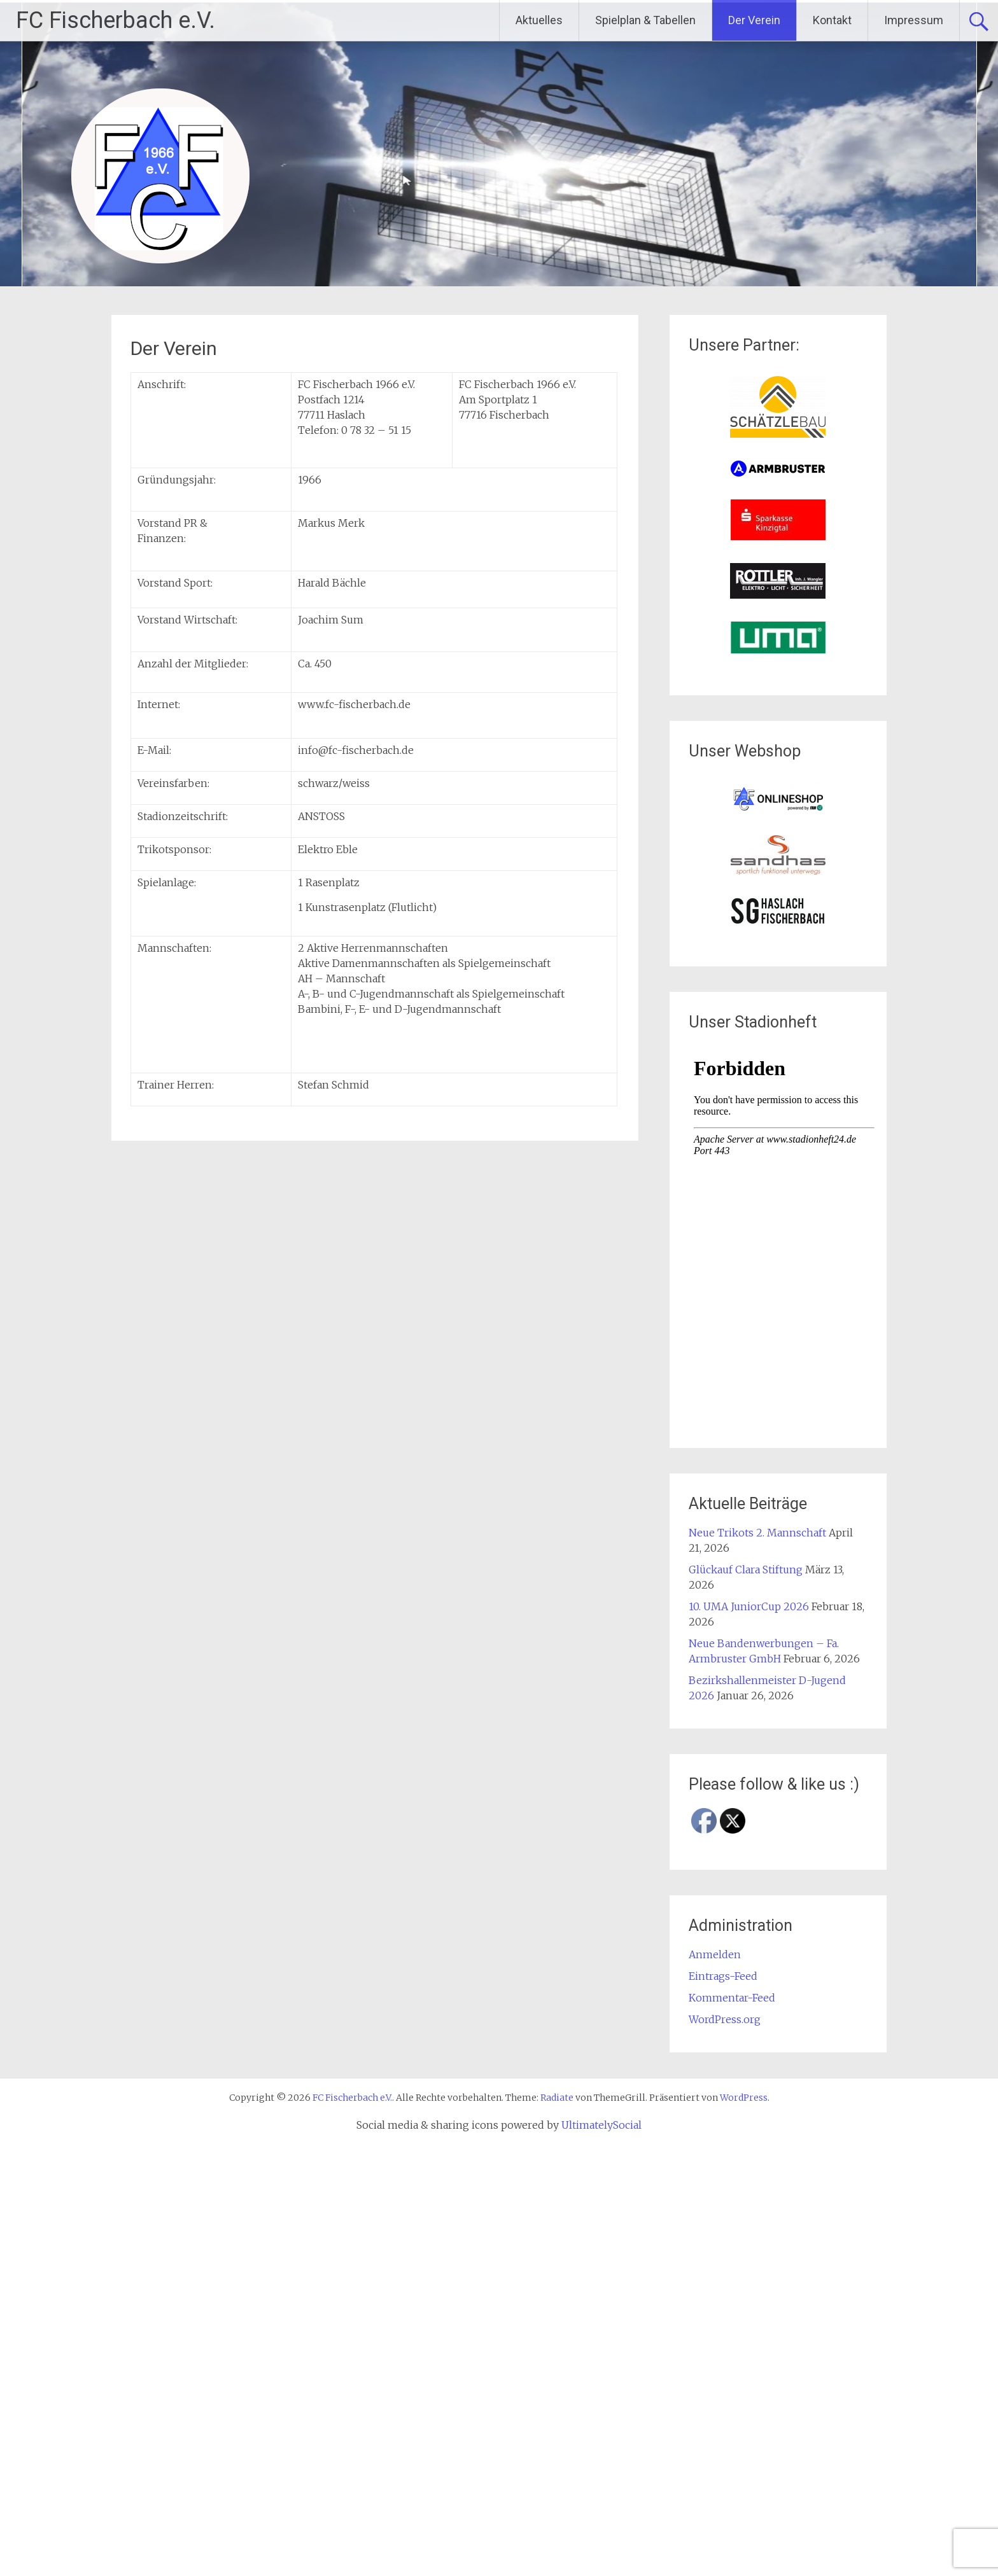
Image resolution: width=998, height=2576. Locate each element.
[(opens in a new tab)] (778, 434)
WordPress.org (725, 2019)
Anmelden (715, 1954)
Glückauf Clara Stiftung (746, 1569)
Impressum (913, 20)
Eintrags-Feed (723, 1976)
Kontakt (832, 20)
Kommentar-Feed (732, 1997)
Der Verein (754, 20)
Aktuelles (539, 20)
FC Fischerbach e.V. (115, 20)
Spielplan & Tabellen (645, 20)
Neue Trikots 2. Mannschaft (757, 1532)
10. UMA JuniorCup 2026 (749, 1606)
